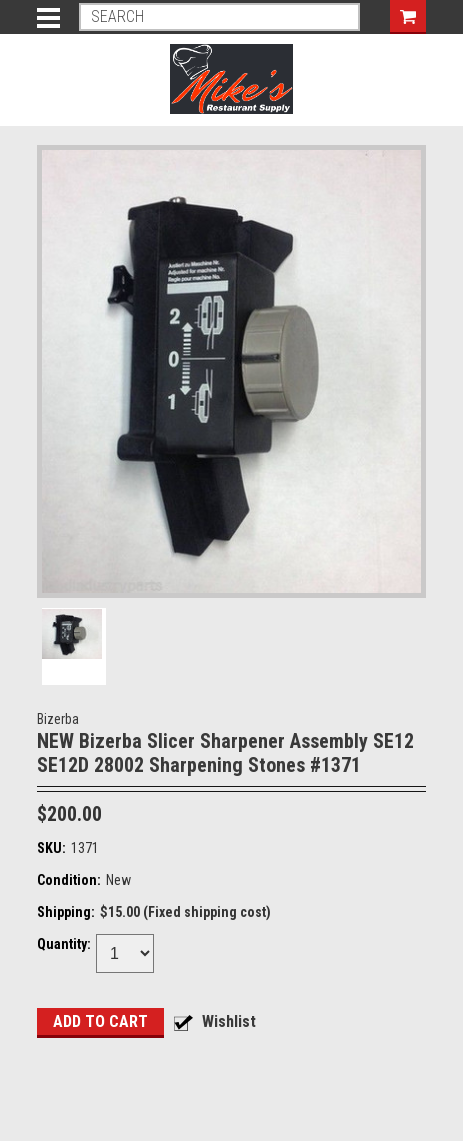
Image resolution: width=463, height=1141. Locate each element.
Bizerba (58, 719)
